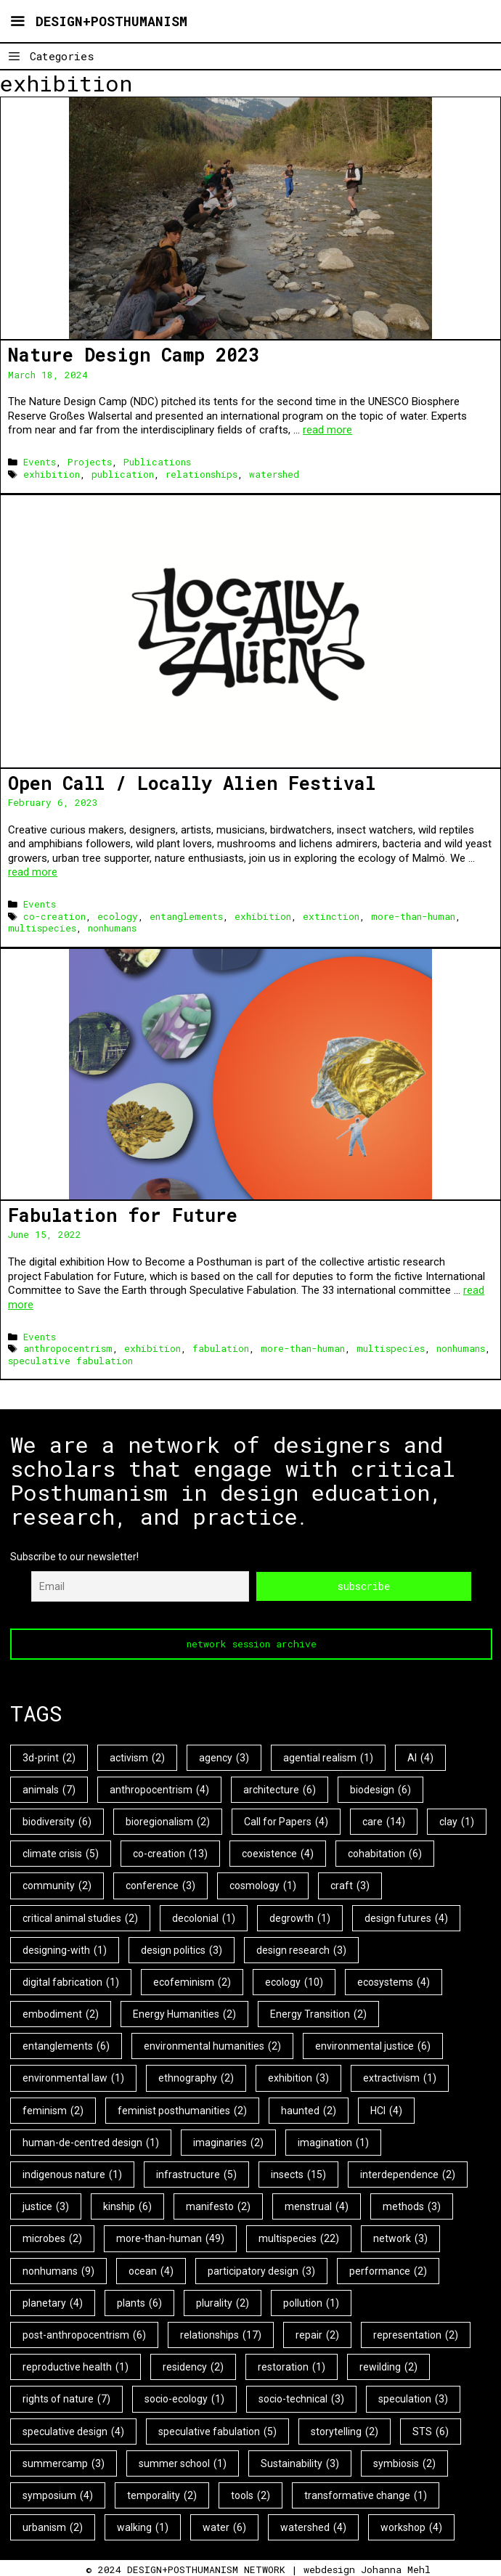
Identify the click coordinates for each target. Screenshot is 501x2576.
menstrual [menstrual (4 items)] (317, 2205)
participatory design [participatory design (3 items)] (261, 2270)
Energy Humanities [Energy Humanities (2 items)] (184, 2013)
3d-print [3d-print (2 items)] (49, 1757)
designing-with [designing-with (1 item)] (65, 1949)
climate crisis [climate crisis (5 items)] (61, 1852)
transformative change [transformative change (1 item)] (365, 2494)
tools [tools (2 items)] (250, 2494)
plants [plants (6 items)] (139, 2302)
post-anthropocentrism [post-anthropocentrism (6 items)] (84, 2334)
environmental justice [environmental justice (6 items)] (373, 2046)
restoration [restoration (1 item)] (291, 2366)
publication (122, 474)
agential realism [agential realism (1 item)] (328, 1757)
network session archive (252, 1643)
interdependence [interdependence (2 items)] (407, 2173)
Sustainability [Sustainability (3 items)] (300, 2462)
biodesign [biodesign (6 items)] (380, 1789)
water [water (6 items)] (224, 2526)
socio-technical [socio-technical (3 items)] (301, 2398)
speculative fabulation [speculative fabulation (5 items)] (217, 2430)
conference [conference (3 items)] (160, 1885)
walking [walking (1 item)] (142, 2526)
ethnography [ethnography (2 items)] (196, 2077)
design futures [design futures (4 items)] (406, 1917)
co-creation (54, 916)
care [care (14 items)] (383, 1820)
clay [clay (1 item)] (456, 1820)
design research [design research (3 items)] (301, 1949)
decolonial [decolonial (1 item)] (203, 1917)
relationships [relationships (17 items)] (220, 2334)
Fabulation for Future (122, 1215)
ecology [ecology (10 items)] (294, 1981)
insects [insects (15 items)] (298, 2173)
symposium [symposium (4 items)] (58, 2494)
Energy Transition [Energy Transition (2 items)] (318, 2013)
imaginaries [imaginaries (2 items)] (228, 2141)
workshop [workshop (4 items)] (411, 2526)
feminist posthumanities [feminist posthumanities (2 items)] (182, 2109)
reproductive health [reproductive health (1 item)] (76, 2366)
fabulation (220, 1348)
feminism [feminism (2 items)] (53, 2109)
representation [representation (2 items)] (415, 2334)
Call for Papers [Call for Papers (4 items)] (286, 1820)
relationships (201, 474)
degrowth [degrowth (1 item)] (299, 1917)
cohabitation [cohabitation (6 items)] (385, 1852)
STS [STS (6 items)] (430, 2430)
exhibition (51, 474)
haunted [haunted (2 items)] (308, 2109)
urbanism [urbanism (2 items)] (53, 2526)
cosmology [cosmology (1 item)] (262, 1885)
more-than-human (413, 916)
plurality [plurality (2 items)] (222, 2302)
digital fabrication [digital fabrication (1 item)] (71, 1981)
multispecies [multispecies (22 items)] (298, 2238)
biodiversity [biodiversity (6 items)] (57, 1820)
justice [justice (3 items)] (46, 2205)
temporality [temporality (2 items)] (162, 2494)
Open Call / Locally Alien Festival (191, 783)
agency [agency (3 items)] (224, 1757)
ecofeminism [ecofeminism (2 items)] (192, 1981)
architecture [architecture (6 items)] (279, 1789)
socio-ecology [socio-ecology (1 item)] (184, 2398)
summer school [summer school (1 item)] (183, 2462)
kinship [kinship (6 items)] (127, 2205)
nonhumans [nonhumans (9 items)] (58, 2270)
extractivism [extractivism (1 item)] (399, 2077)
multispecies (42, 928)
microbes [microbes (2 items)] (52, 2238)
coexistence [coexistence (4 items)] (278, 1852)
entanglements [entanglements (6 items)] (66, 2046)
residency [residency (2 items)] (193, 2366)
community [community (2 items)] (57, 1885)
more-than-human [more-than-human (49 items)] (170, 2238)
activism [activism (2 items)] (137, 1757)
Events (39, 462)
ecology (117, 916)
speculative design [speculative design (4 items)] (73, 2430)
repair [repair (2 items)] (317, 2334)
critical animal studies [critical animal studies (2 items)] (80, 1917)
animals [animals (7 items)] (49, 1789)
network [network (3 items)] (400, 2238)
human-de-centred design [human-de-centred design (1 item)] (91, 2141)
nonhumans (112, 928)
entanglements (186, 916)
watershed (274, 474)
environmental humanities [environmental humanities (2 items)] (212, 2046)
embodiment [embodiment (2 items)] (61, 2013)
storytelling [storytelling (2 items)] (344, 2430)
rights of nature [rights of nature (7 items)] (66, 2398)
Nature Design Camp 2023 (133, 355)
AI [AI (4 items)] (420, 1757)
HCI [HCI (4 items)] (386, 2109)
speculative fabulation (70, 1360)
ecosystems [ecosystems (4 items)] (393, 1981)
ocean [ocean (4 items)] (151, 2270)
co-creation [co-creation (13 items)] (170, 1852)
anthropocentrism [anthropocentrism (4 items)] (159, 1789)
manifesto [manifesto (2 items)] (218, 2205)
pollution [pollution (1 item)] (311, 2302)
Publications (157, 462)
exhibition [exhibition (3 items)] (298, 2077)
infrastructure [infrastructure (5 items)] (196, 2173)
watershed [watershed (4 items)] (313, 2526)
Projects (90, 462)
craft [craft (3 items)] (350, 1885)
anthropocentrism (68, 1348)
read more (327, 429)
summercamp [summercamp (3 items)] (64, 2462)
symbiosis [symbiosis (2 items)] (404, 2462)
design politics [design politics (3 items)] (181, 1949)
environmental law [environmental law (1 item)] (73, 2077)
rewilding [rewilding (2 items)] (388, 2366)
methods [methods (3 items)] (412, 2205)
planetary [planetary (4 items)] (53, 2302)
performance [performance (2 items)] (388, 2270)
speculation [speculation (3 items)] (413, 2398)
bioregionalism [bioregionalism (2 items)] (168, 1820)
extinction (331, 916)
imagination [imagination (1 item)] (333, 2141)
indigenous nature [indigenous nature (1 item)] (72, 2173)
